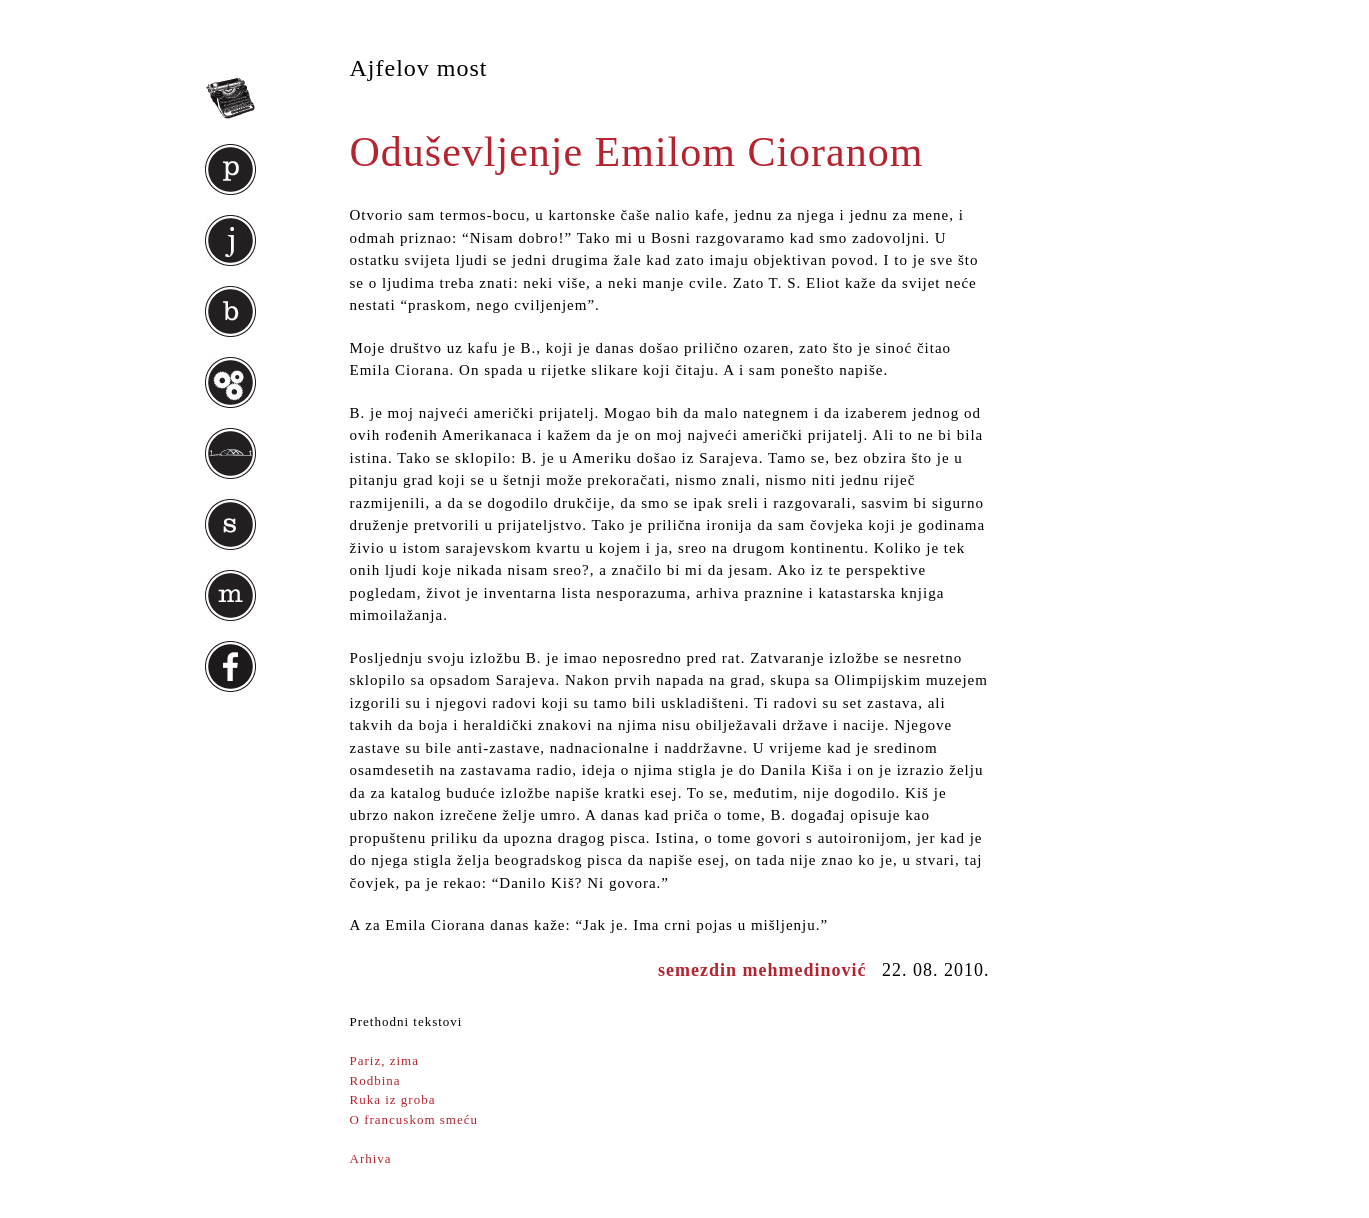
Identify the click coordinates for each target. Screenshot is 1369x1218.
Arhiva (371, 1158)
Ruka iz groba (393, 1099)
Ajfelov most (419, 68)
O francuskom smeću (414, 1119)
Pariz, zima (384, 1060)
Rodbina (375, 1080)
